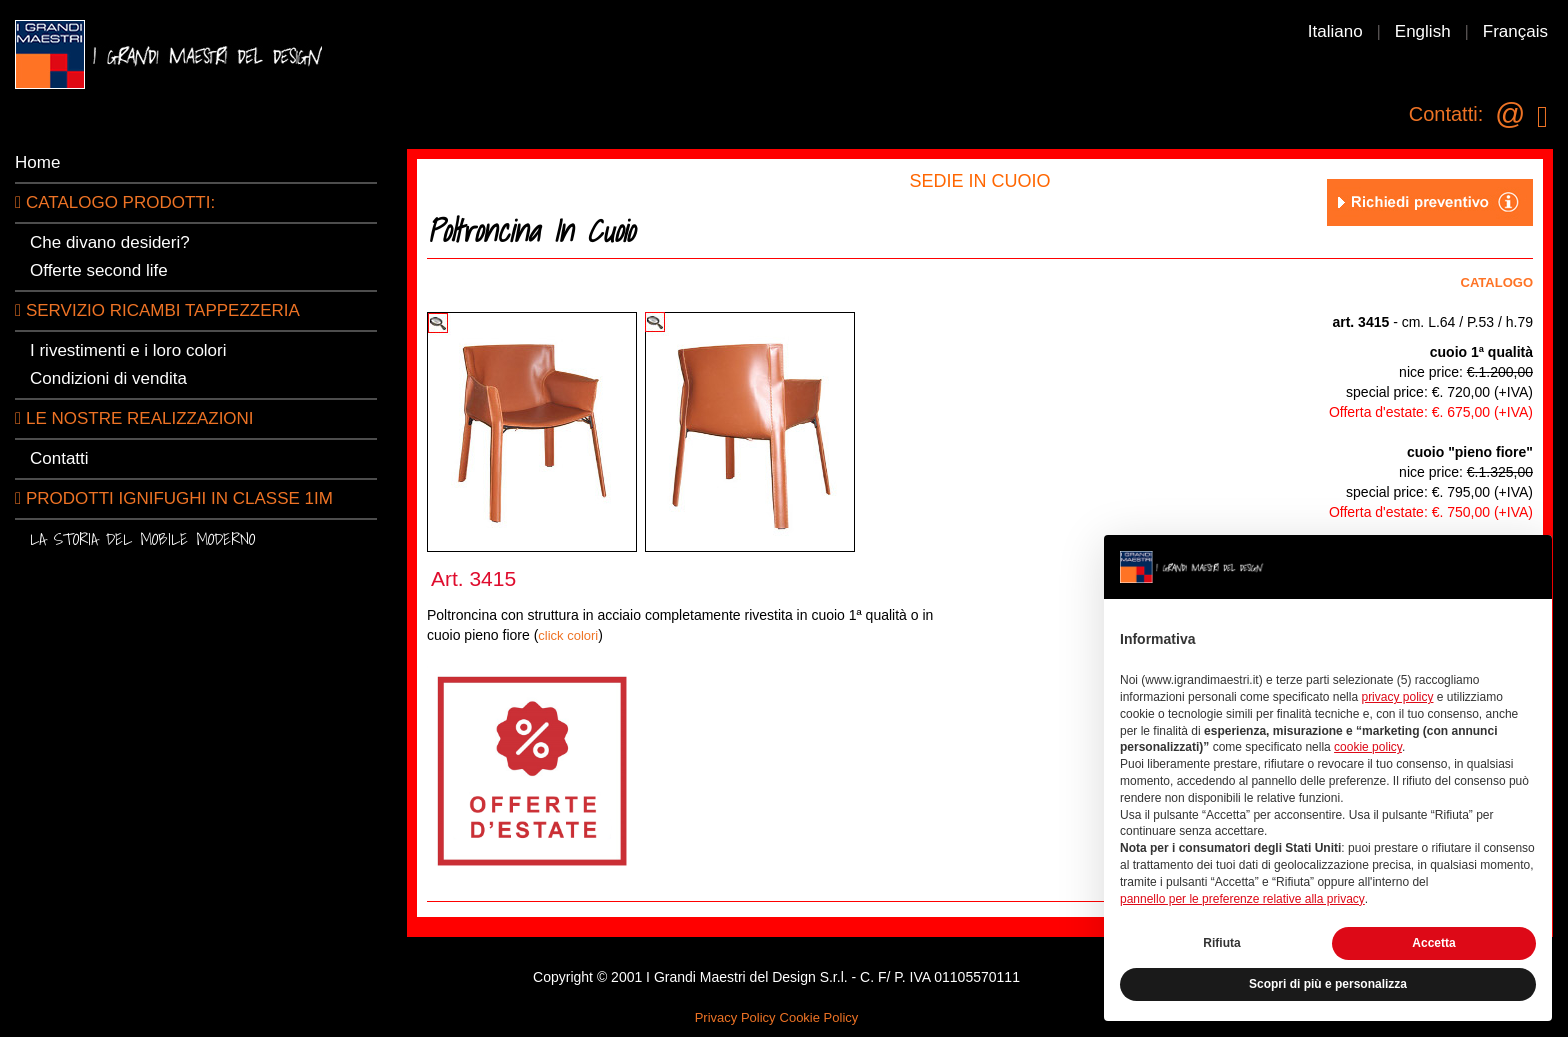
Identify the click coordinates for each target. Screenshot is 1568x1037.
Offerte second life (99, 270)
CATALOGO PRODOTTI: (115, 202)
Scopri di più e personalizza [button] (1328, 984)
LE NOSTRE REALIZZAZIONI (134, 418)
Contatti (59, 458)
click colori (568, 635)
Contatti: (1446, 114)
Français (1515, 31)
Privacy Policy (735, 1017)
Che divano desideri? (110, 242)
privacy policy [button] (1397, 697)
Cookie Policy (819, 1017)
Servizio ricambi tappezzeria (157, 310)
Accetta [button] (1433, 943)
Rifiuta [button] (1221, 943)
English (1423, 31)
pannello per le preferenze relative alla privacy (1242, 899)
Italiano (1335, 31)
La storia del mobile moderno (142, 538)
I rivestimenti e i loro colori (128, 350)
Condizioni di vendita (108, 378)
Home (37, 162)
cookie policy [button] (1368, 747)
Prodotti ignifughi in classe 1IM (174, 498)
